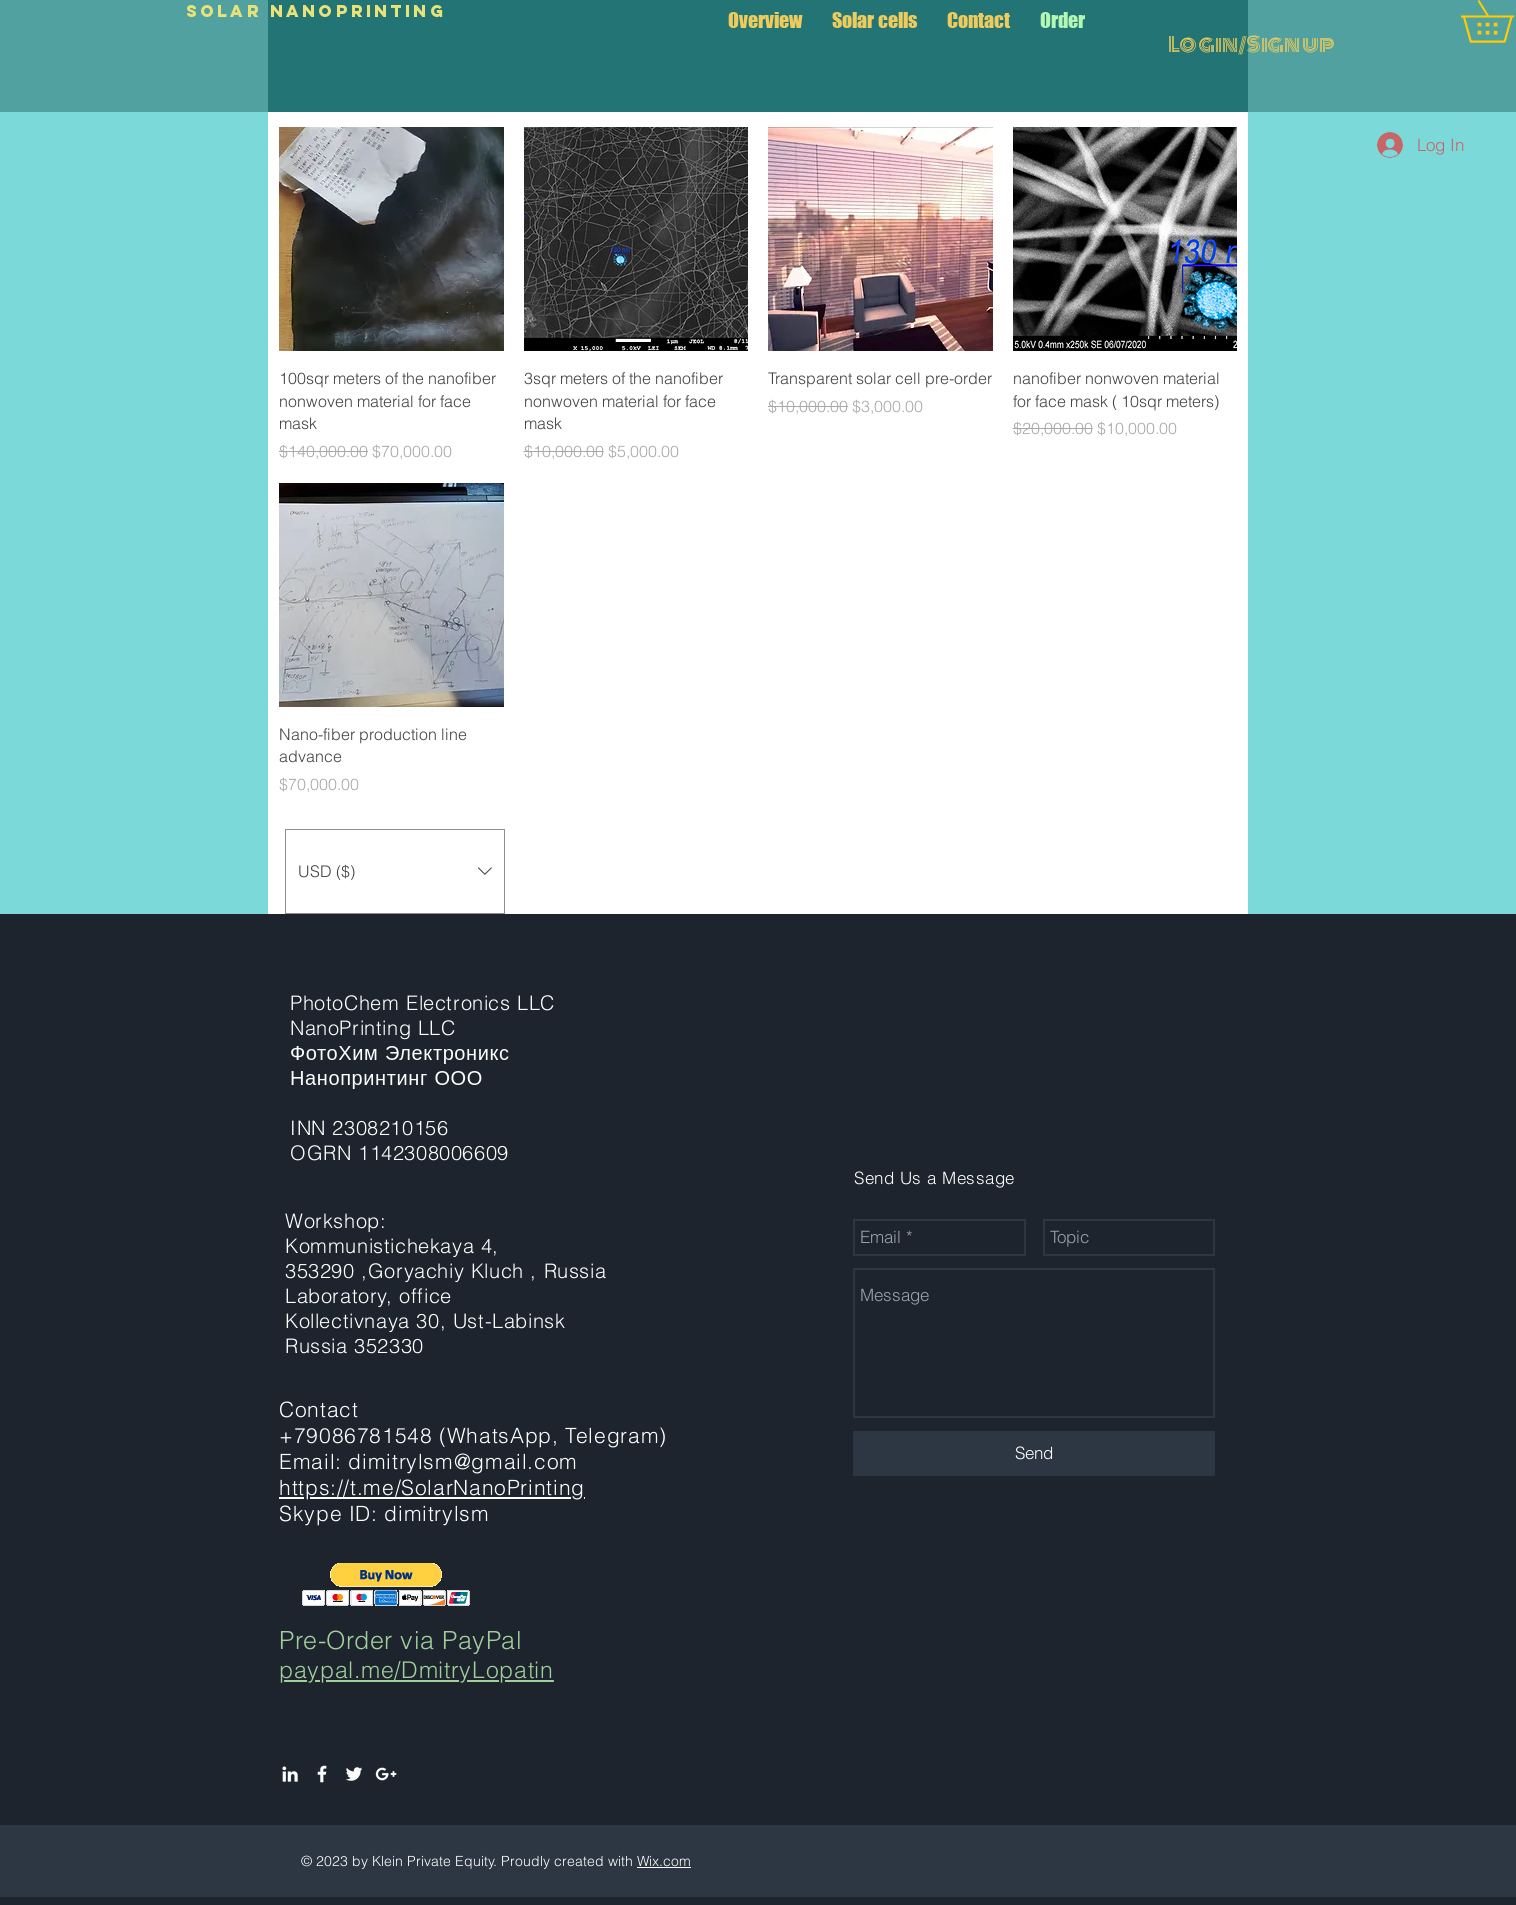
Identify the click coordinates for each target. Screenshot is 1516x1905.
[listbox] (395, 871)
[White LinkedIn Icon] (290, 1774)
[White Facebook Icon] (322, 1774)
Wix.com (664, 1861)
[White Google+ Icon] (386, 1774)
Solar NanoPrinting (316, 11)
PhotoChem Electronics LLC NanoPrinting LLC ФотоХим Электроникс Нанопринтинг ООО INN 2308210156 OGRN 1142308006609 (422, 1077)
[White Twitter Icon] (354, 1774)
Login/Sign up (1251, 45)
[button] (395, 871)
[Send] (1034, 1453)
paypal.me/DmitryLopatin (416, 1669)
